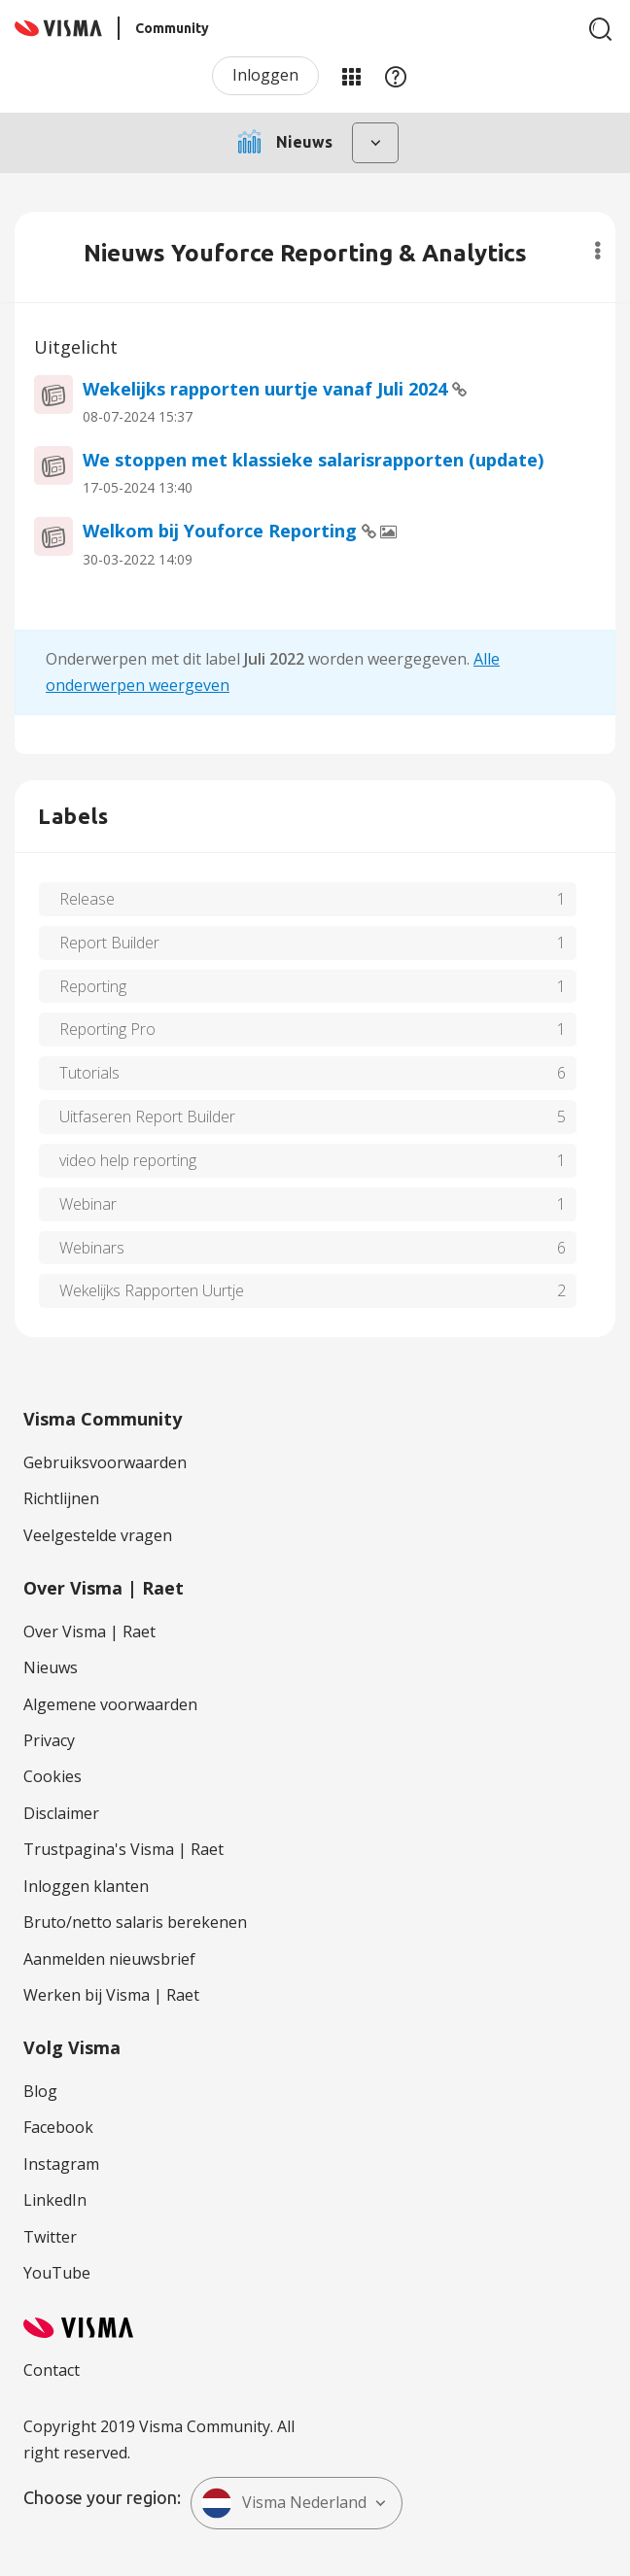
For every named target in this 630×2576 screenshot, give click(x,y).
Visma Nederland (284, 2503)
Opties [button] (597, 250)
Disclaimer (61, 1813)
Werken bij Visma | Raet (111, 1995)
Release (87, 899)
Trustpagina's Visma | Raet (123, 1849)
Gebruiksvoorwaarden (105, 1462)
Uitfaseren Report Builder (147, 1116)
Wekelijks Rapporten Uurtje (151, 1290)
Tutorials (89, 1072)
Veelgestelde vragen (97, 1535)
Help (395, 75)
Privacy (49, 1740)
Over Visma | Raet (89, 1631)
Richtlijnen (61, 1498)
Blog (40, 2091)
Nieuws (50, 1667)
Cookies (52, 1776)
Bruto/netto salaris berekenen (135, 1922)
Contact (51, 2370)
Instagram (61, 2164)
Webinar (88, 1204)
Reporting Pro (107, 1029)
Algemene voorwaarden (110, 1704)
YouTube (56, 2273)
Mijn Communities (351, 75)
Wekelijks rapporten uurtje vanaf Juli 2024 (267, 388)
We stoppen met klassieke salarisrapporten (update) (313, 459)
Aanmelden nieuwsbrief (109, 1959)
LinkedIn (55, 2200)
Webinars (91, 1247)
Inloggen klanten (86, 1886)
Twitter (50, 2237)
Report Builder (109, 942)
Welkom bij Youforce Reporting (222, 530)
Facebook (58, 2127)
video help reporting (127, 1160)
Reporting (92, 986)
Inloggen (265, 75)
